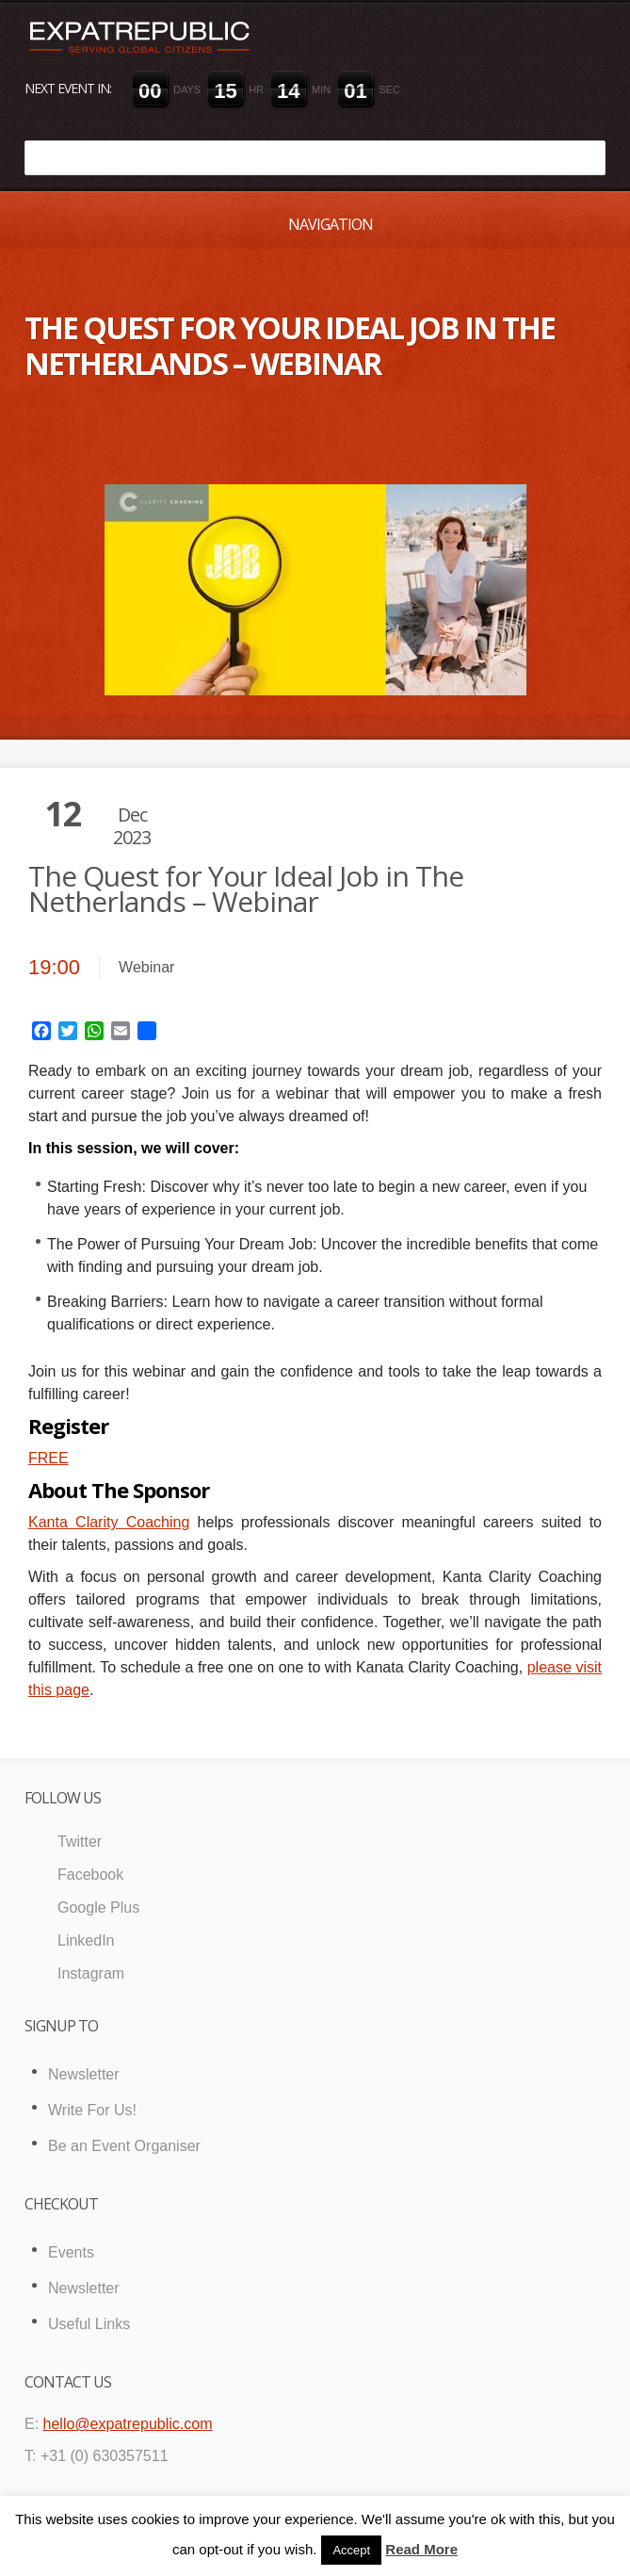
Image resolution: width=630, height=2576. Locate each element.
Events (71, 2252)
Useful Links (89, 2324)
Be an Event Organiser (124, 2146)
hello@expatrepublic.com (128, 2424)
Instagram (90, 1973)
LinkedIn (86, 1940)
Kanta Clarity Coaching (108, 1522)
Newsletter (84, 2074)
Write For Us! (92, 2110)
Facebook (90, 1875)
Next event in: (67, 88)
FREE (48, 1458)
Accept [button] (351, 2550)
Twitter (79, 1842)
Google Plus (98, 1907)
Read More (421, 2549)
